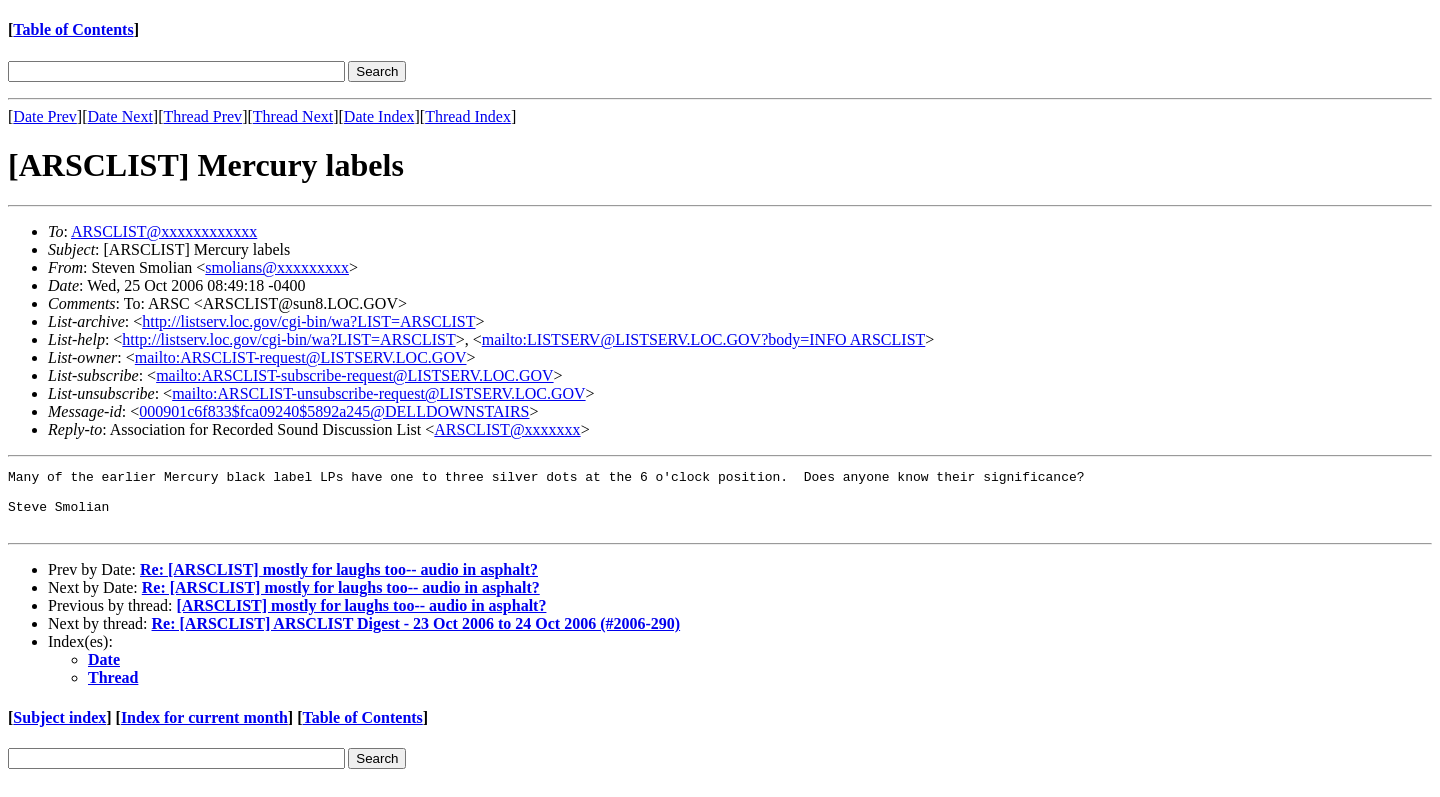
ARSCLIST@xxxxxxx (507, 429)
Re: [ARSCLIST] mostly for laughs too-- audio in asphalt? (339, 581)
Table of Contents (73, 29)
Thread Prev (202, 116)
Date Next (120, 116)
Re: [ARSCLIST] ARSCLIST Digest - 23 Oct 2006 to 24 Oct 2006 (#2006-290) (416, 635)
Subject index (59, 729)
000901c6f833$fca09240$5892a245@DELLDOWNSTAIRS (334, 411)
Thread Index (468, 116)
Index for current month (204, 729)
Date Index (379, 116)
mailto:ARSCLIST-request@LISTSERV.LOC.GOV (301, 357)
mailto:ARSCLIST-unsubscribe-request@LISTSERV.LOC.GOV (378, 393)
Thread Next (293, 116)
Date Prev (45, 116)
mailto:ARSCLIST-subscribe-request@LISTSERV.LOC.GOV (354, 375)
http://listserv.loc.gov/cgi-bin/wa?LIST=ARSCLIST (308, 321)
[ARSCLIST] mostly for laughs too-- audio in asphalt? (361, 617)
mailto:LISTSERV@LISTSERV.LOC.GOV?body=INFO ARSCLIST (704, 339)
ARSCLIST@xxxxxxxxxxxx (164, 231)
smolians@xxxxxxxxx (277, 267)
